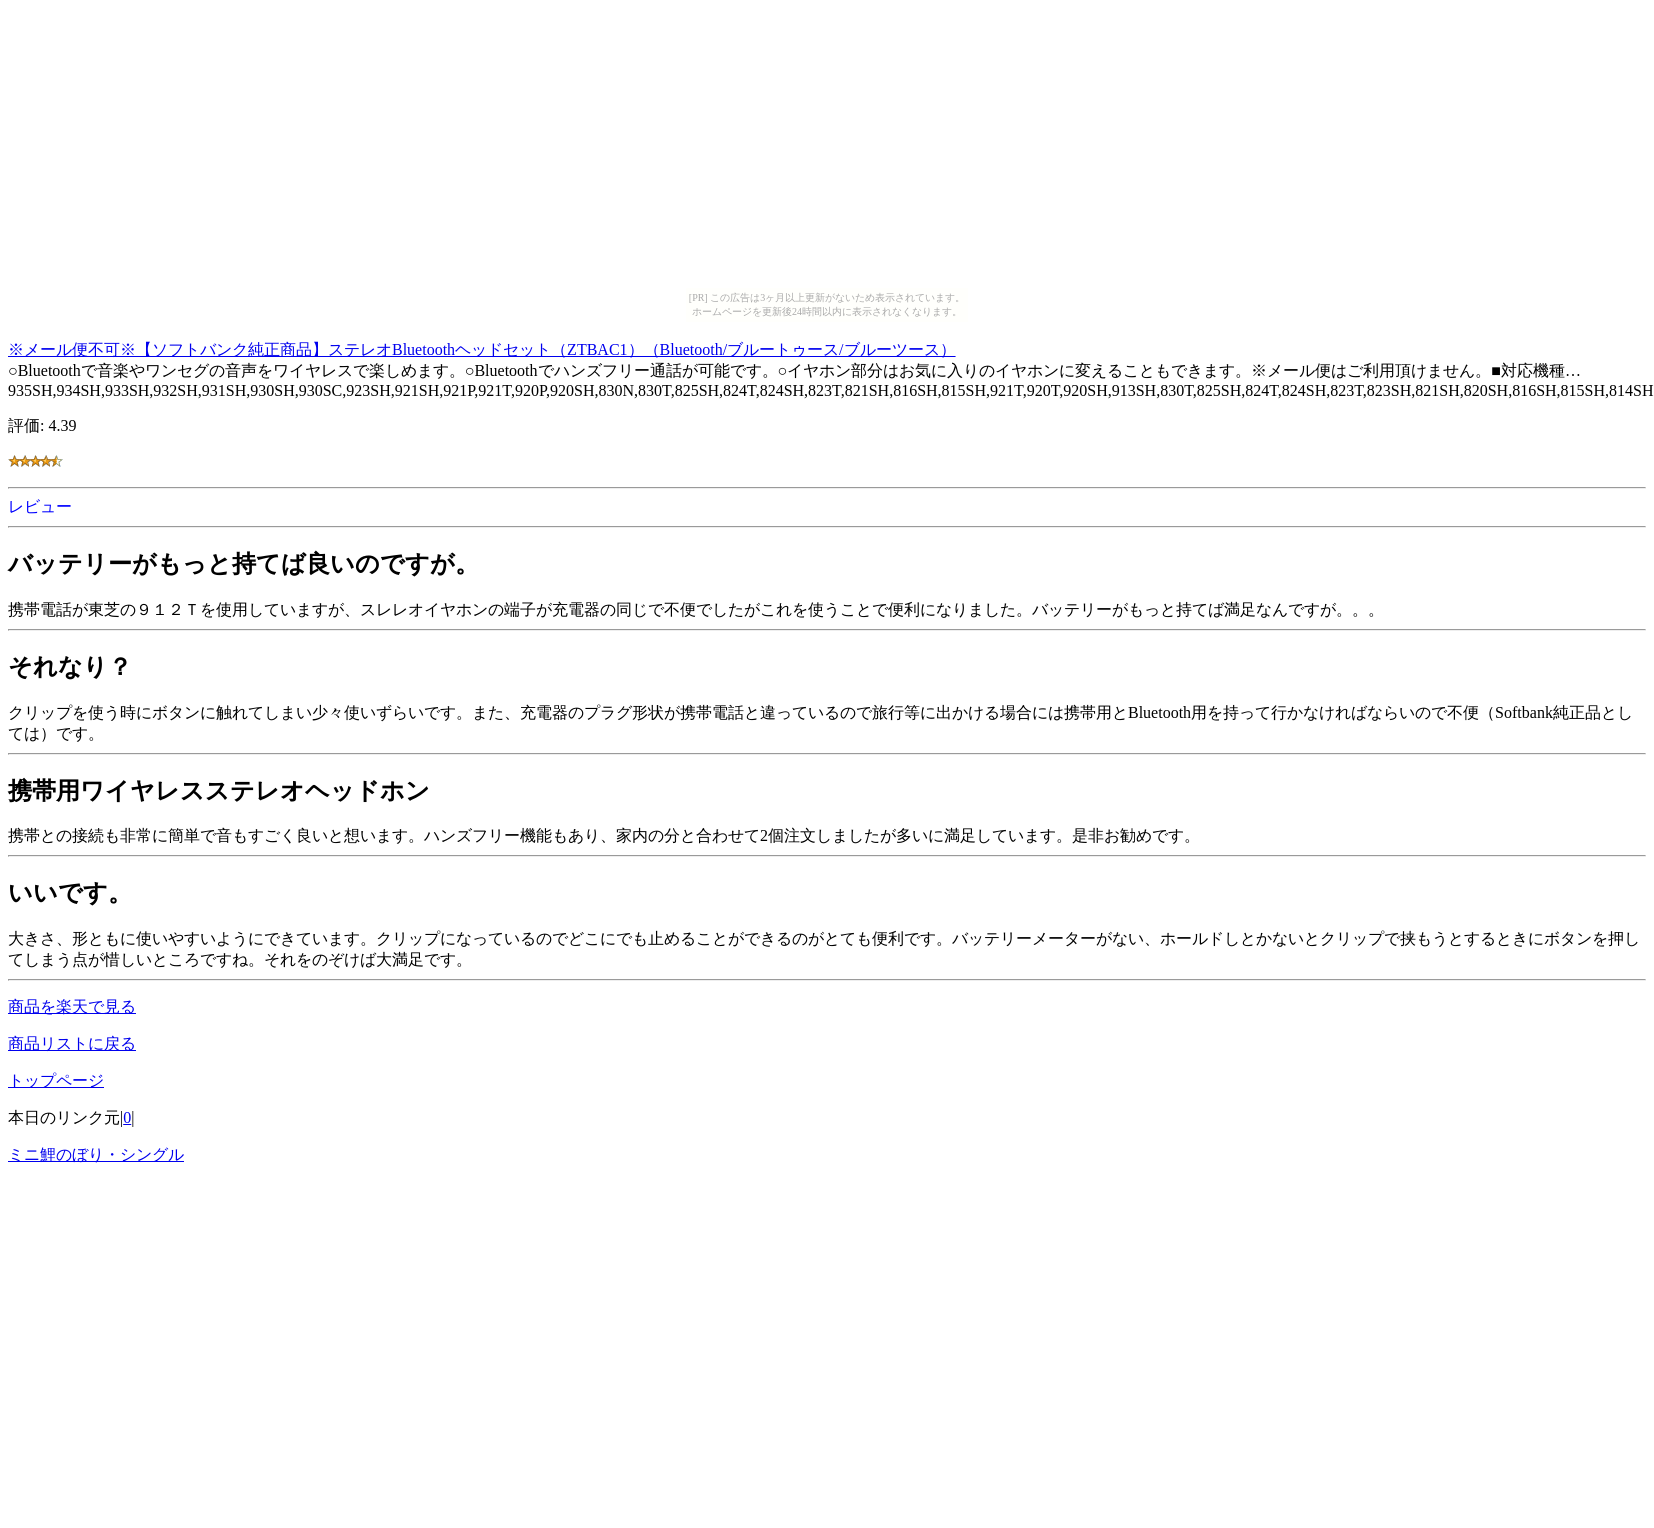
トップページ (56, 1080)
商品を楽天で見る (72, 1006)
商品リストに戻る (72, 1043)
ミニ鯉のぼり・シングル (96, 1154)
